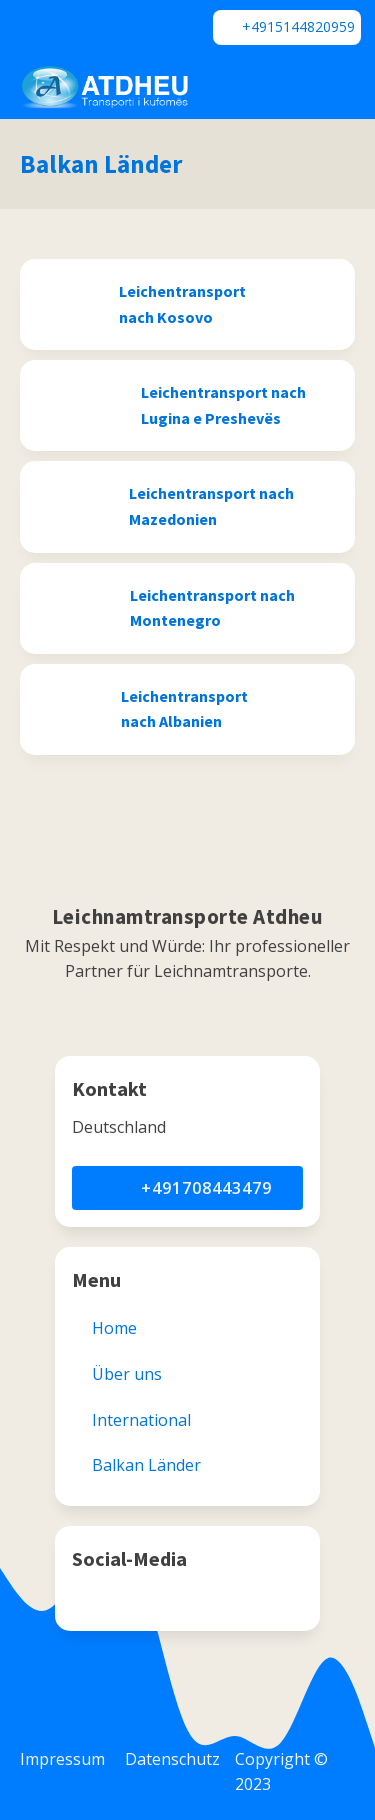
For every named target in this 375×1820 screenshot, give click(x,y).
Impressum (62, 1759)
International (141, 1420)
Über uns (127, 1374)
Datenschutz (172, 1759)
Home (114, 1328)
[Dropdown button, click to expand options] (285, 87)
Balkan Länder (101, 164)
